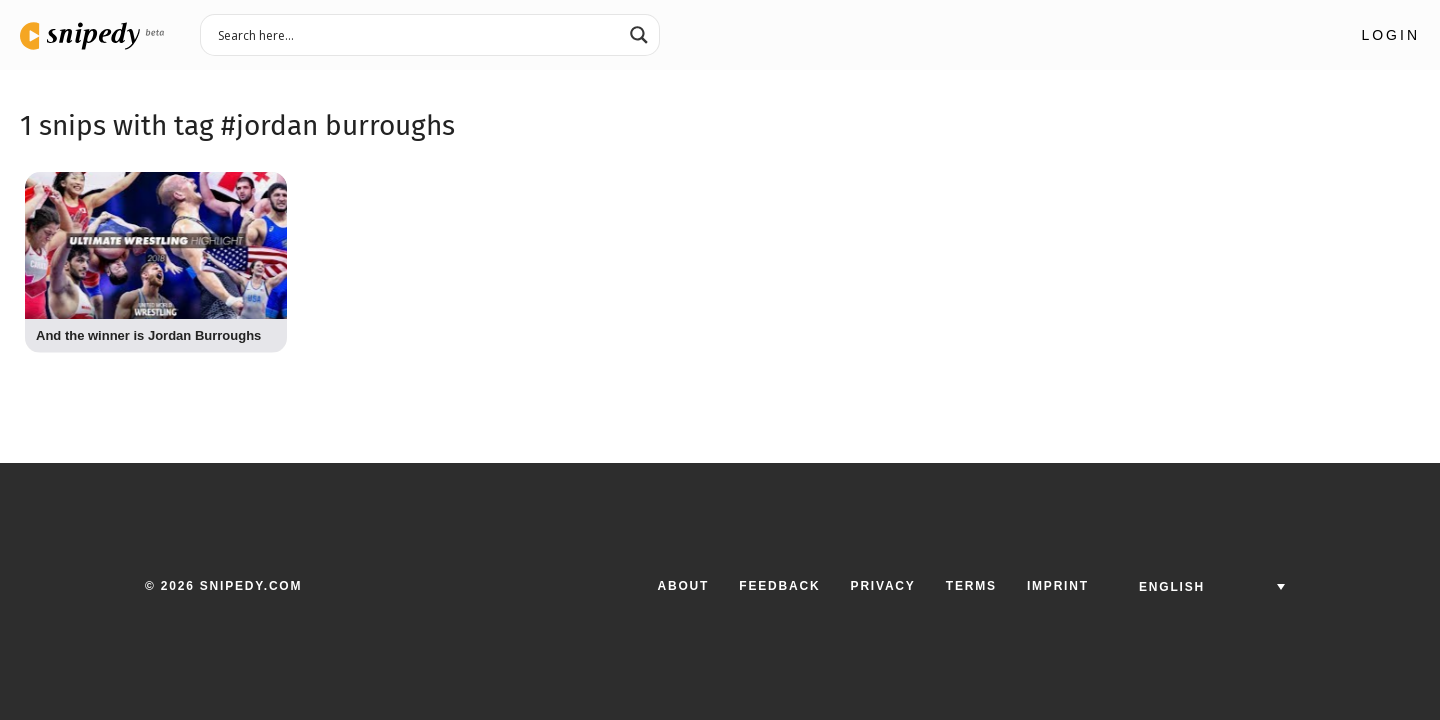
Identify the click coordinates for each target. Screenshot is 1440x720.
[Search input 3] (417, 34)
